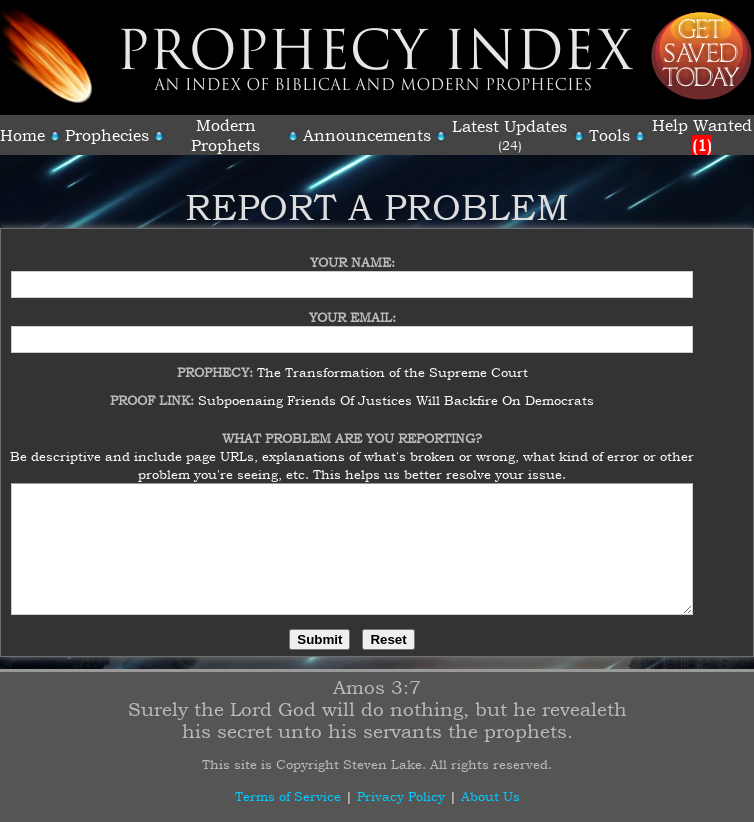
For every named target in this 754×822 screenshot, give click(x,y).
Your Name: (352, 250)
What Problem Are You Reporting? (352, 426)
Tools (609, 135)
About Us (490, 796)
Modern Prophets (225, 135)
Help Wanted (702, 135)
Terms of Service (288, 796)
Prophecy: (217, 360)
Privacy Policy (401, 796)
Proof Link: (154, 388)
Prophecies (107, 135)
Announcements (367, 135)
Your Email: (352, 305)
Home (22, 135)
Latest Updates (509, 126)
